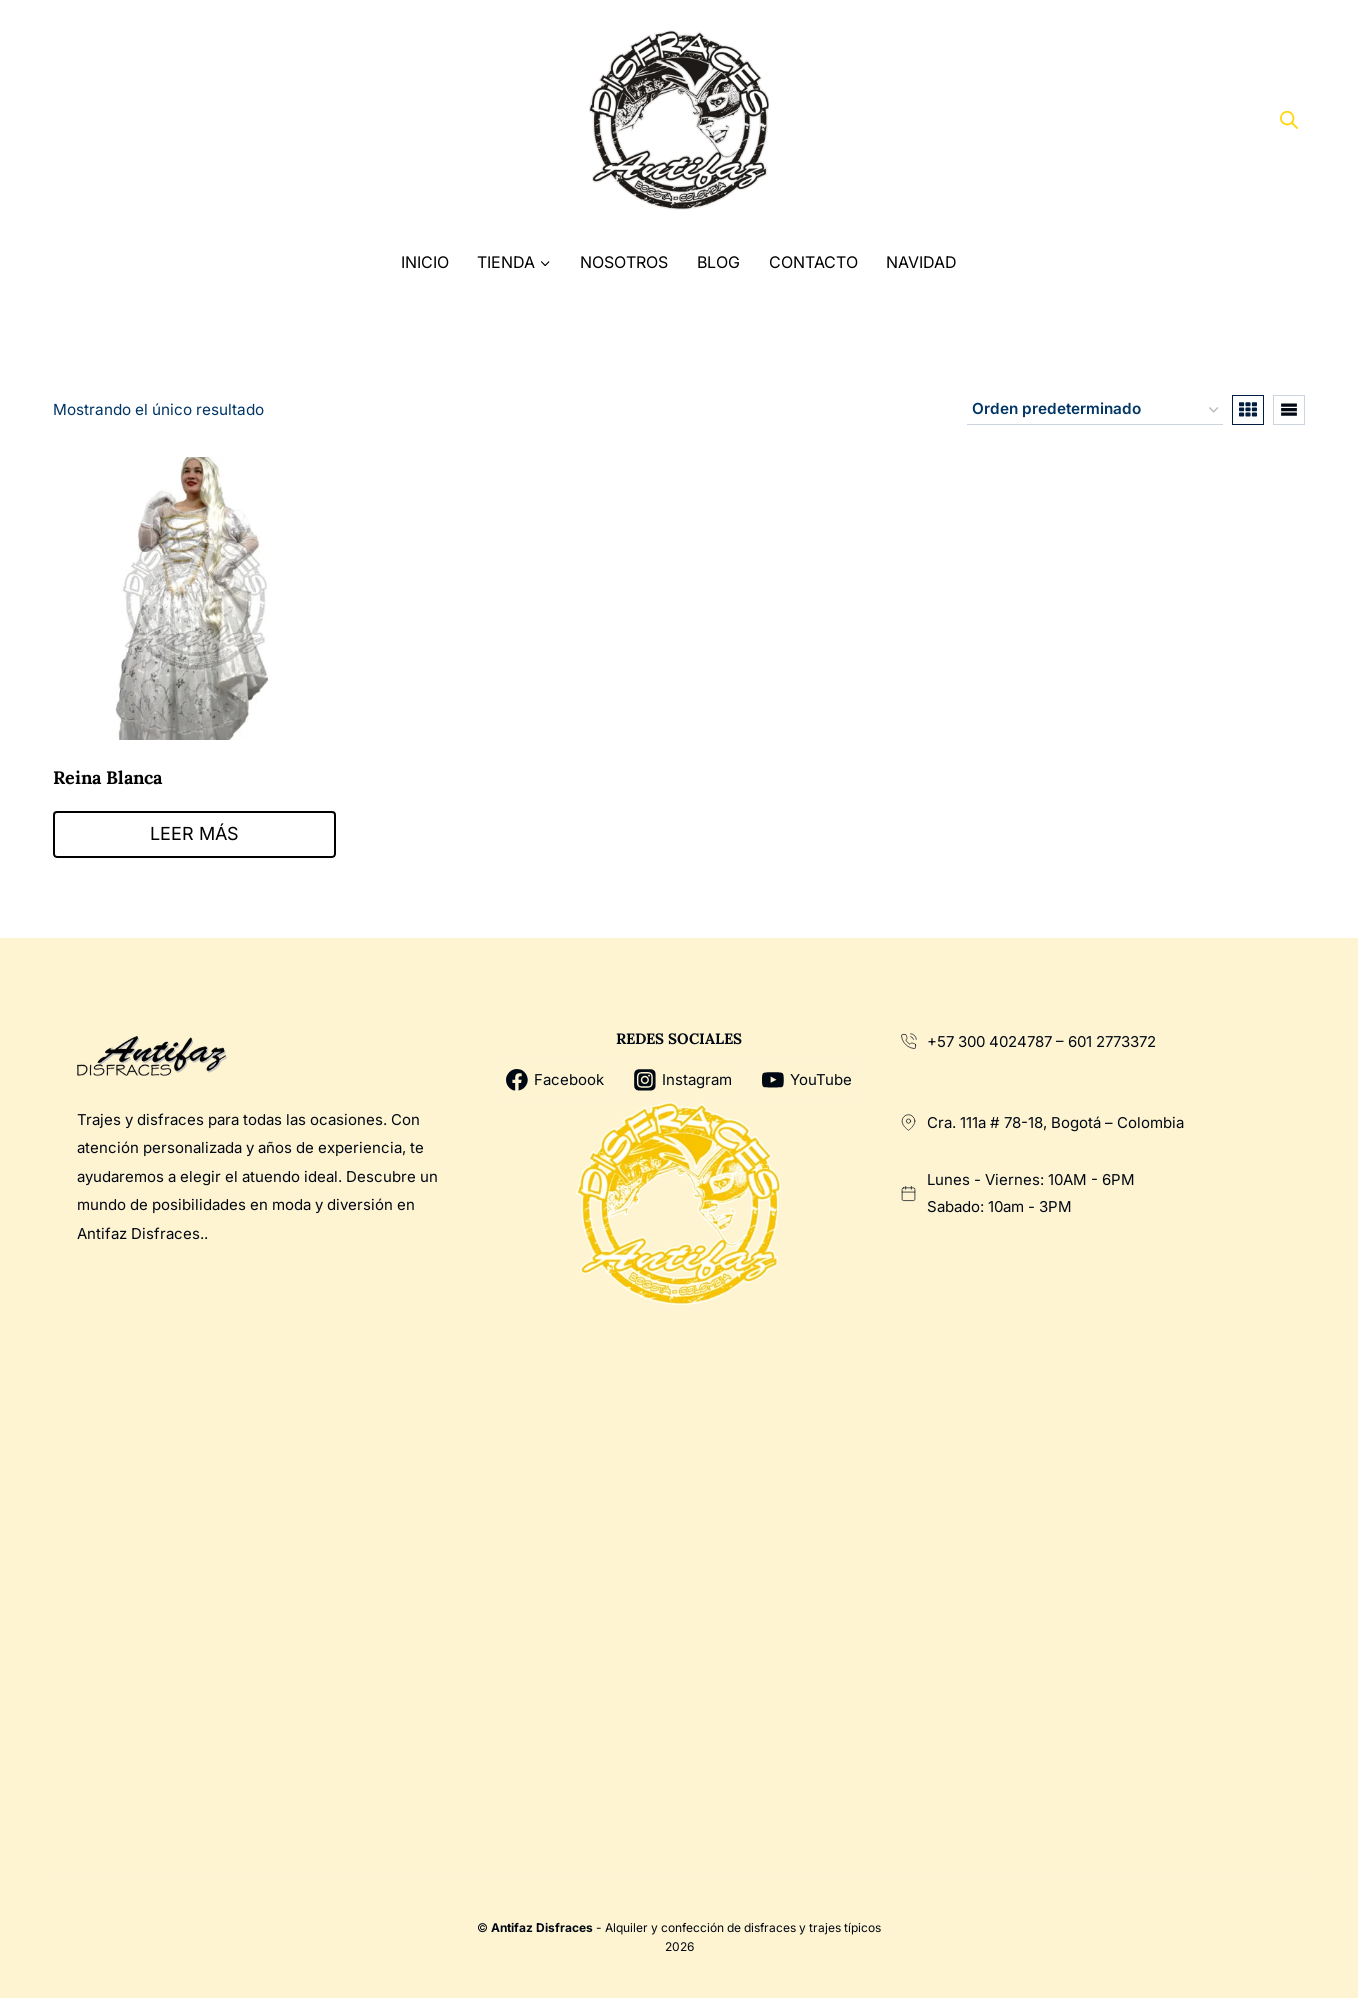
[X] (113, 120)
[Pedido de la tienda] (1095, 410)
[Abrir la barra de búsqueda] (1289, 120)
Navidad (921, 262)
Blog (718, 262)
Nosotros (624, 262)
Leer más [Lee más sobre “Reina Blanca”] (194, 833)
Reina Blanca (107, 777)
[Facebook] (75, 120)
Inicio (425, 262)
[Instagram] (150, 120)
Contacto (813, 262)
